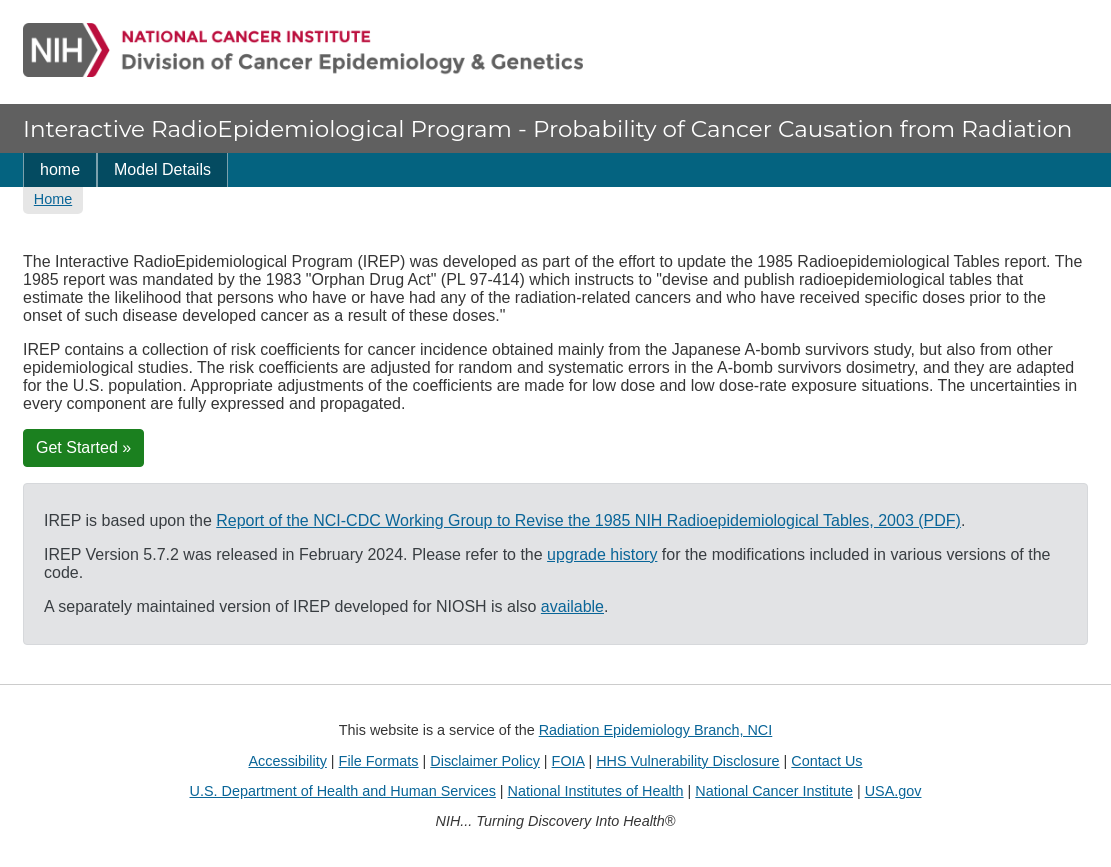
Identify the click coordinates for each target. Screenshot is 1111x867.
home (60, 169)
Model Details (162, 169)
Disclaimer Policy (485, 761)
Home (53, 199)
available (572, 606)
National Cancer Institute (774, 791)
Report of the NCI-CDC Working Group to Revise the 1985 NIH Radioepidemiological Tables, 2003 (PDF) (588, 520)
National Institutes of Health (596, 791)
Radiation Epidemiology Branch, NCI (656, 730)
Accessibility (287, 761)
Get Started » (83, 447)
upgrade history (602, 554)
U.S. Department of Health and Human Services (343, 791)
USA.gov (893, 791)
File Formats (379, 761)
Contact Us (826, 761)
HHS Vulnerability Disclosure (687, 761)
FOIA (568, 761)
